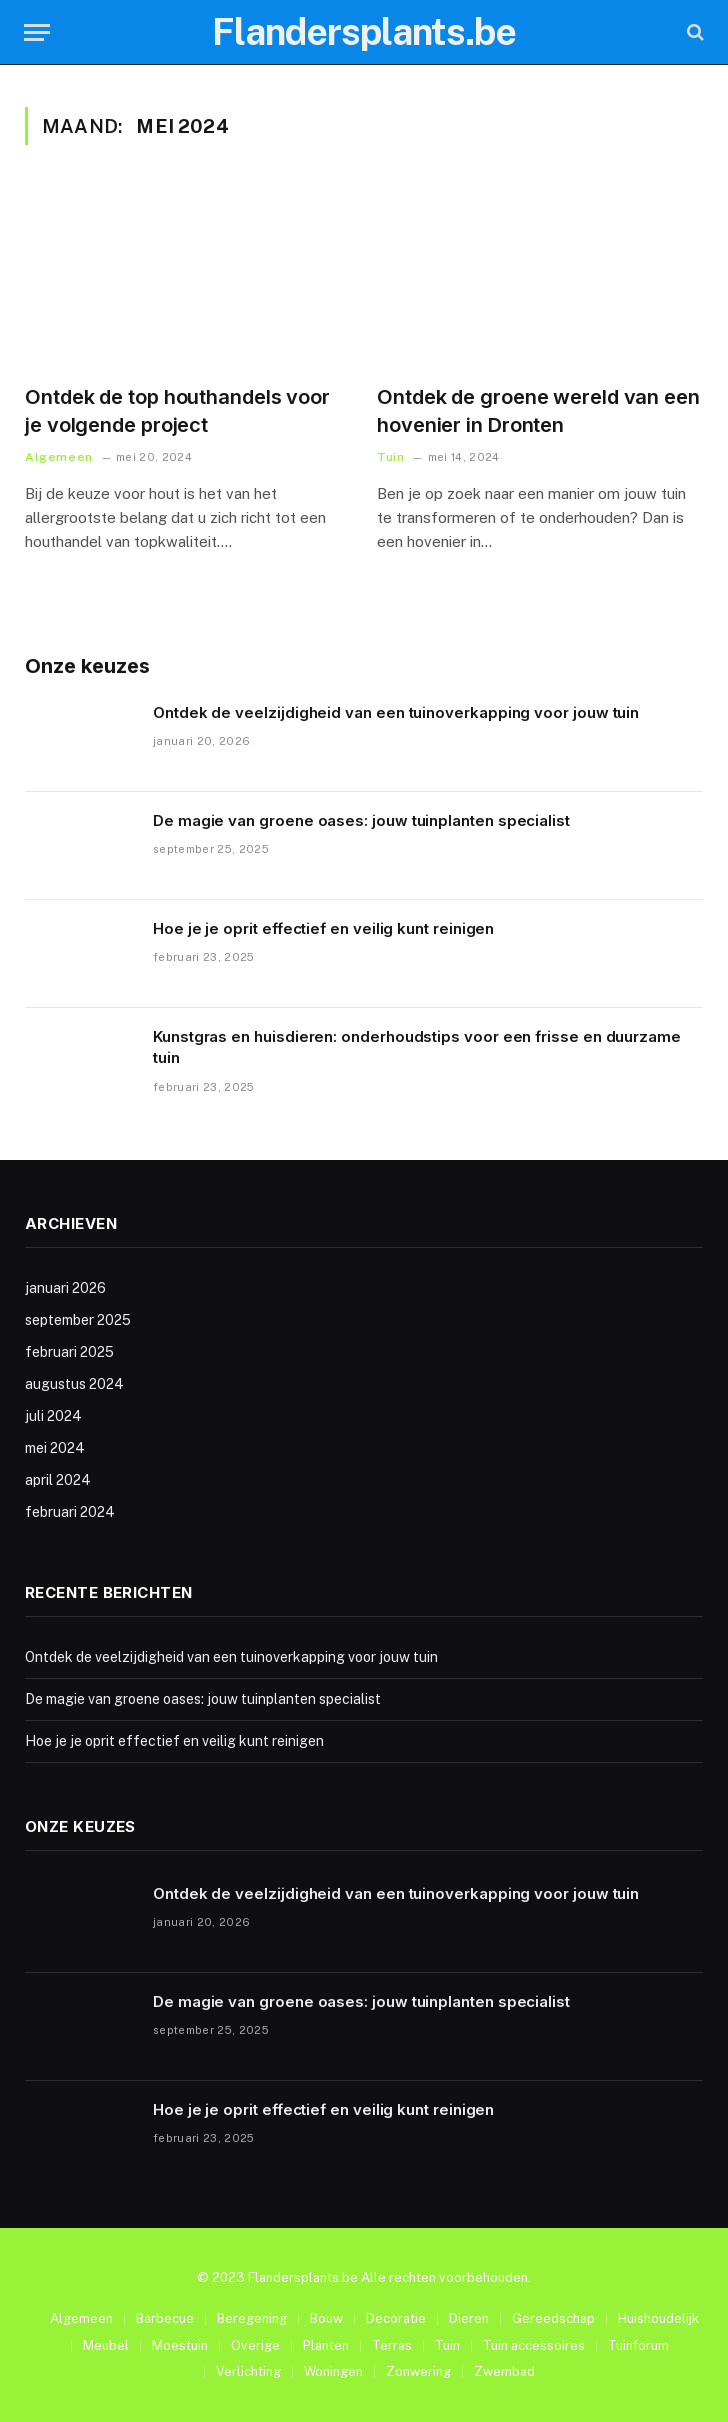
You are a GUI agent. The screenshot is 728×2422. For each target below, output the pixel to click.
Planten (326, 2345)
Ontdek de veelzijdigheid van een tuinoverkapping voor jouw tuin (396, 712)
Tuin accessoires (534, 2345)
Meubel (106, 2345)
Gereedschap (553, 2318)
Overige (255, 2345)
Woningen (333, 2371)
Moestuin (180, 2345)
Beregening (252, 2318)
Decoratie (396, 2318)
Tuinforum (638, 2345)
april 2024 (58, 1480)
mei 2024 (55, 1448)
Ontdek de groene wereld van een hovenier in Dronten (538, 410)
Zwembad (504, 2371)
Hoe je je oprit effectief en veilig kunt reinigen (323, 928)
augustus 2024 (74, 1384)
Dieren (469, 2318)
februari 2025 (69, 1352)
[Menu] (37, 32)
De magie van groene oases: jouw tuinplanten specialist (361, 820)
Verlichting (248, 2371)
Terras (392, 2345)
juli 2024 (53, 1416)
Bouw (326, 2318)
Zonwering (418, 2371)
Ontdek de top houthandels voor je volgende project (177, 410)
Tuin (390, 457)
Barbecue (165, 2318)
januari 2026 (65, 1288)
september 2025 (78, 1320)
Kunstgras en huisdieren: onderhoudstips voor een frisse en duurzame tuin (417, 1047)
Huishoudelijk (658, 2318)
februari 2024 (70, 1512)
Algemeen (59, 457)
